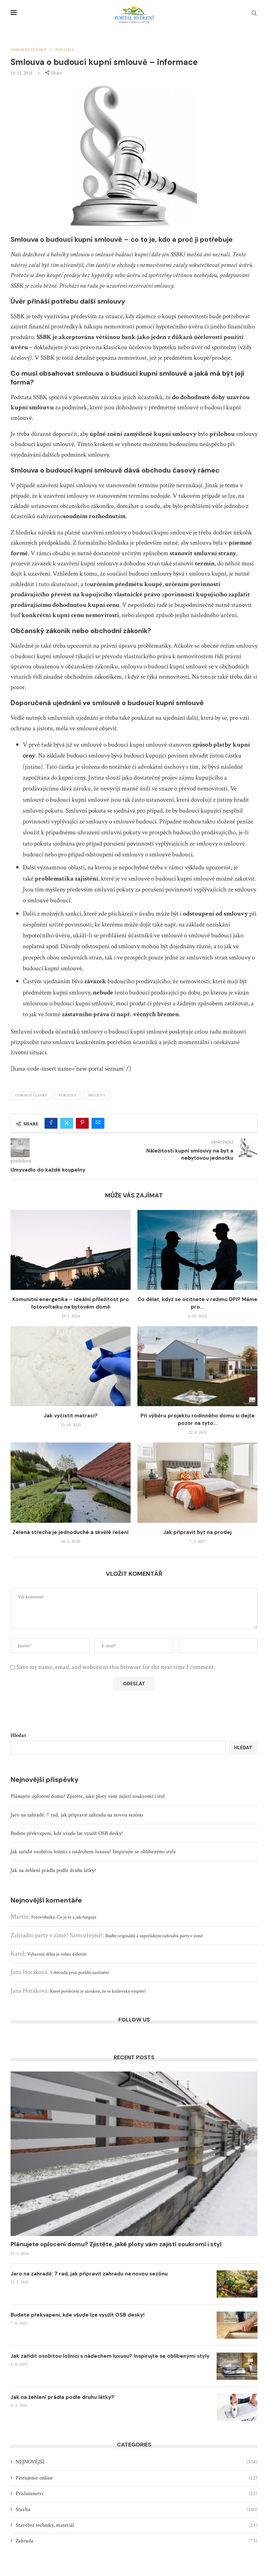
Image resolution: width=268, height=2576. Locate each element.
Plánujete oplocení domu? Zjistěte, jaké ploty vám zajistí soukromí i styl (88, 1796)
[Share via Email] (97, 1123)
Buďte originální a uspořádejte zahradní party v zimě (154, 1936)
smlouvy (96, 1095)
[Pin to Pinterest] (82, 1123)
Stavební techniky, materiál (136, 2525)
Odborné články (31, 1095)
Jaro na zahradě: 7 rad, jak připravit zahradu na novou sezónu (77, 1815)
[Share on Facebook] (51, 1123)
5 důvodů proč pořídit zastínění (79, 1972)
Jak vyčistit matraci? (71, 1415)
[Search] (254, 14)
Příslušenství (136, 2493)
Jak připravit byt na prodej (197, 1532)
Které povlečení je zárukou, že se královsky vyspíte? (98, 1991)
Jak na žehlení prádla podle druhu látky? (53, 1870)
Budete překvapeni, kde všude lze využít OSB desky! (67, 1833)
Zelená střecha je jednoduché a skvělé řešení (71, 1532)
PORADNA (67, 1095)
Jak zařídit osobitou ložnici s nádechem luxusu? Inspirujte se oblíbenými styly (93, 1851)
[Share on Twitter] (66, 1123)
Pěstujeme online (136, 2478)
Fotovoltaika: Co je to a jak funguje (63, 1917)
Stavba (136, 2509)
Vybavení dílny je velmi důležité (57, 1954)
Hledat (18, 1735)
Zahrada (136, 2541)
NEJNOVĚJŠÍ (136, 2462)
